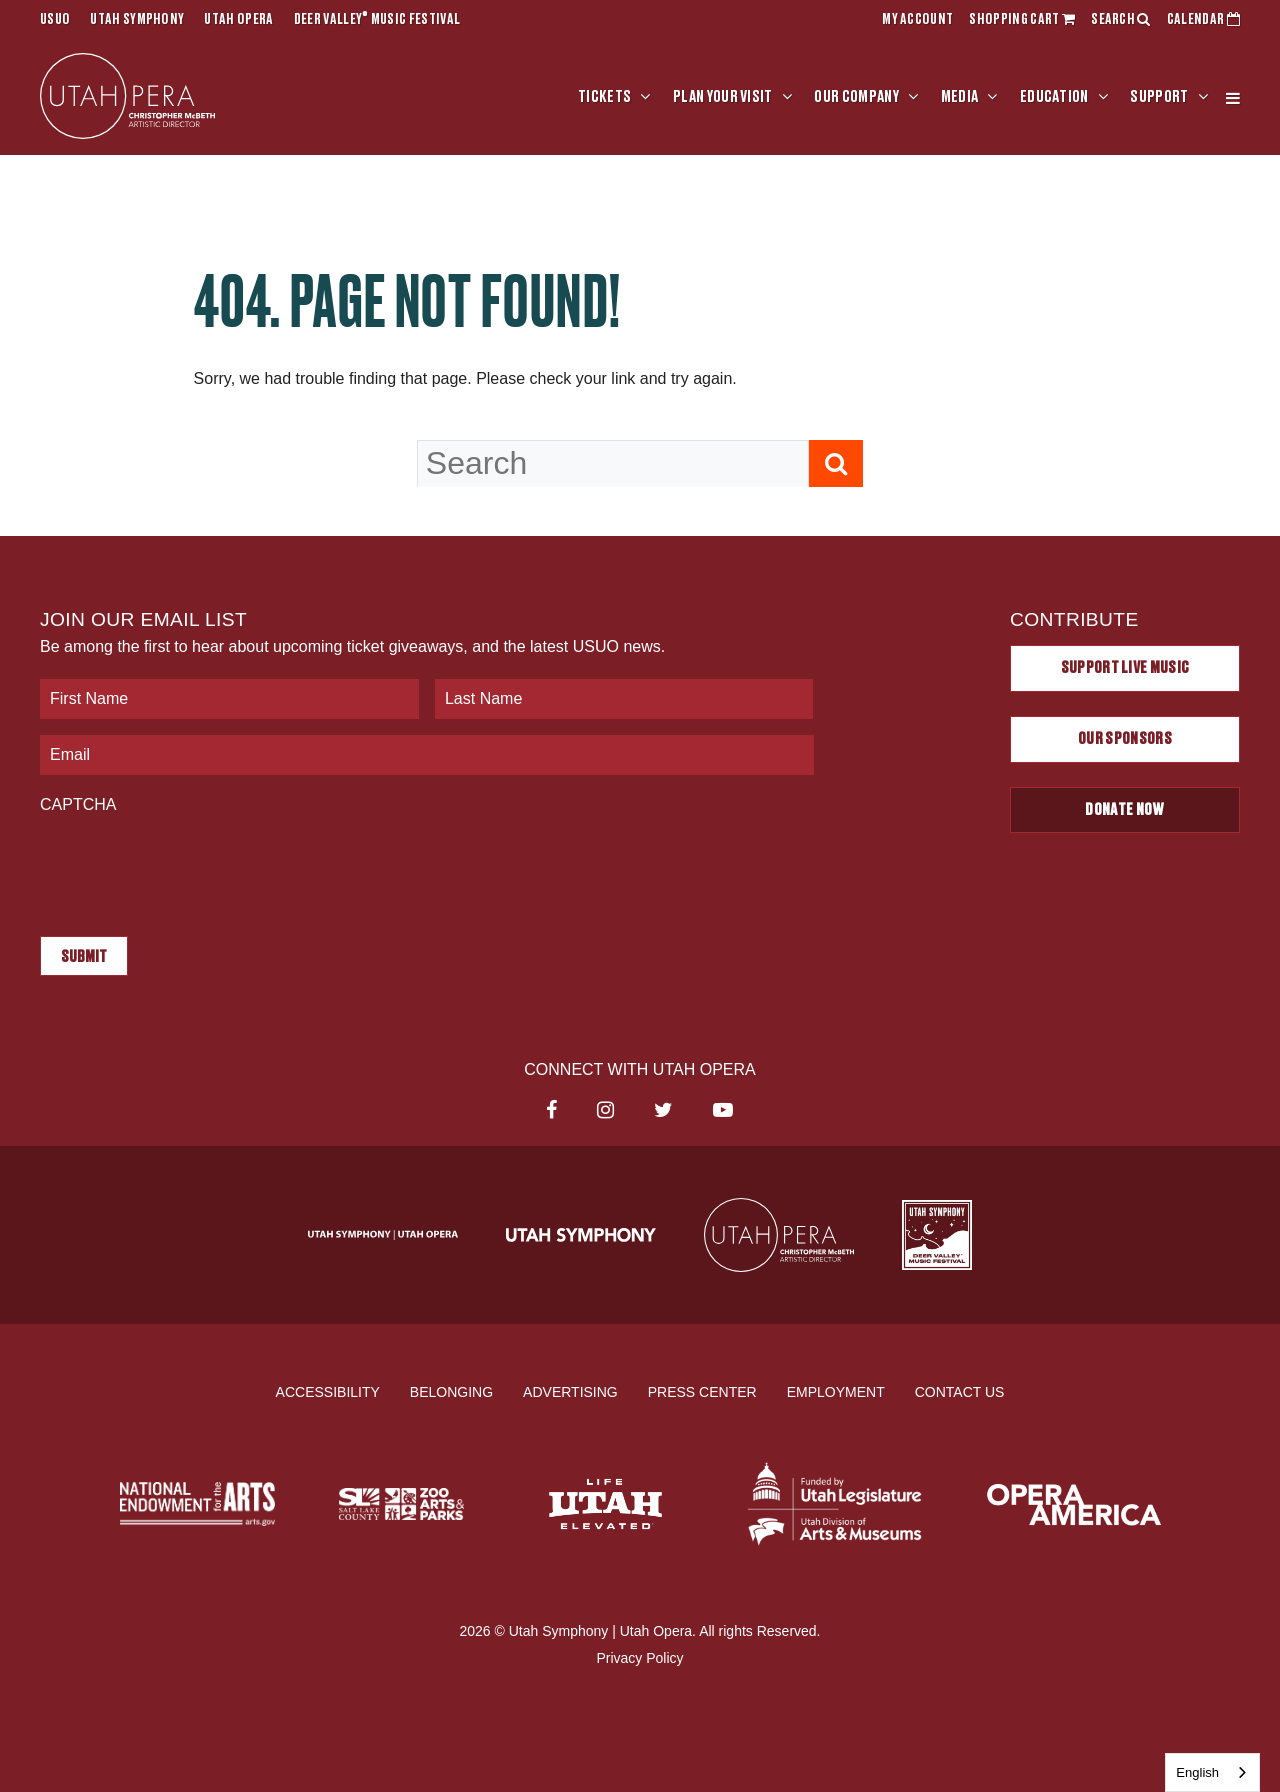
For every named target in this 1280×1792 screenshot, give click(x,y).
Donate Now (1124, 810)
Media (960, 97)
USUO (55, 20)
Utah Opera (238, 20)
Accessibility (328, 1391)
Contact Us (960, 1391)
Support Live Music (1125, 668)
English (1197, 1772)
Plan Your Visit (723, 97)
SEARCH (1121, 20)
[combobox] (1212, 1772)
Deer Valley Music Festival (377, 20)
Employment (836, 1391)
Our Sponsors (1125, 739)
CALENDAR (1203, 20)
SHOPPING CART (1022, 20)
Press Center (702, 1391)
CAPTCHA (78, 804)
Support (1159, 97)
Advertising (570, 1391)
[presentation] (192, 865)
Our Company (856, 97)
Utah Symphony (137, 20)
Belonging (451, 1391)
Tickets (604, 97)
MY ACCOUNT (917, 20)
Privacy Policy (639, 1658)
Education (1054, 97)
